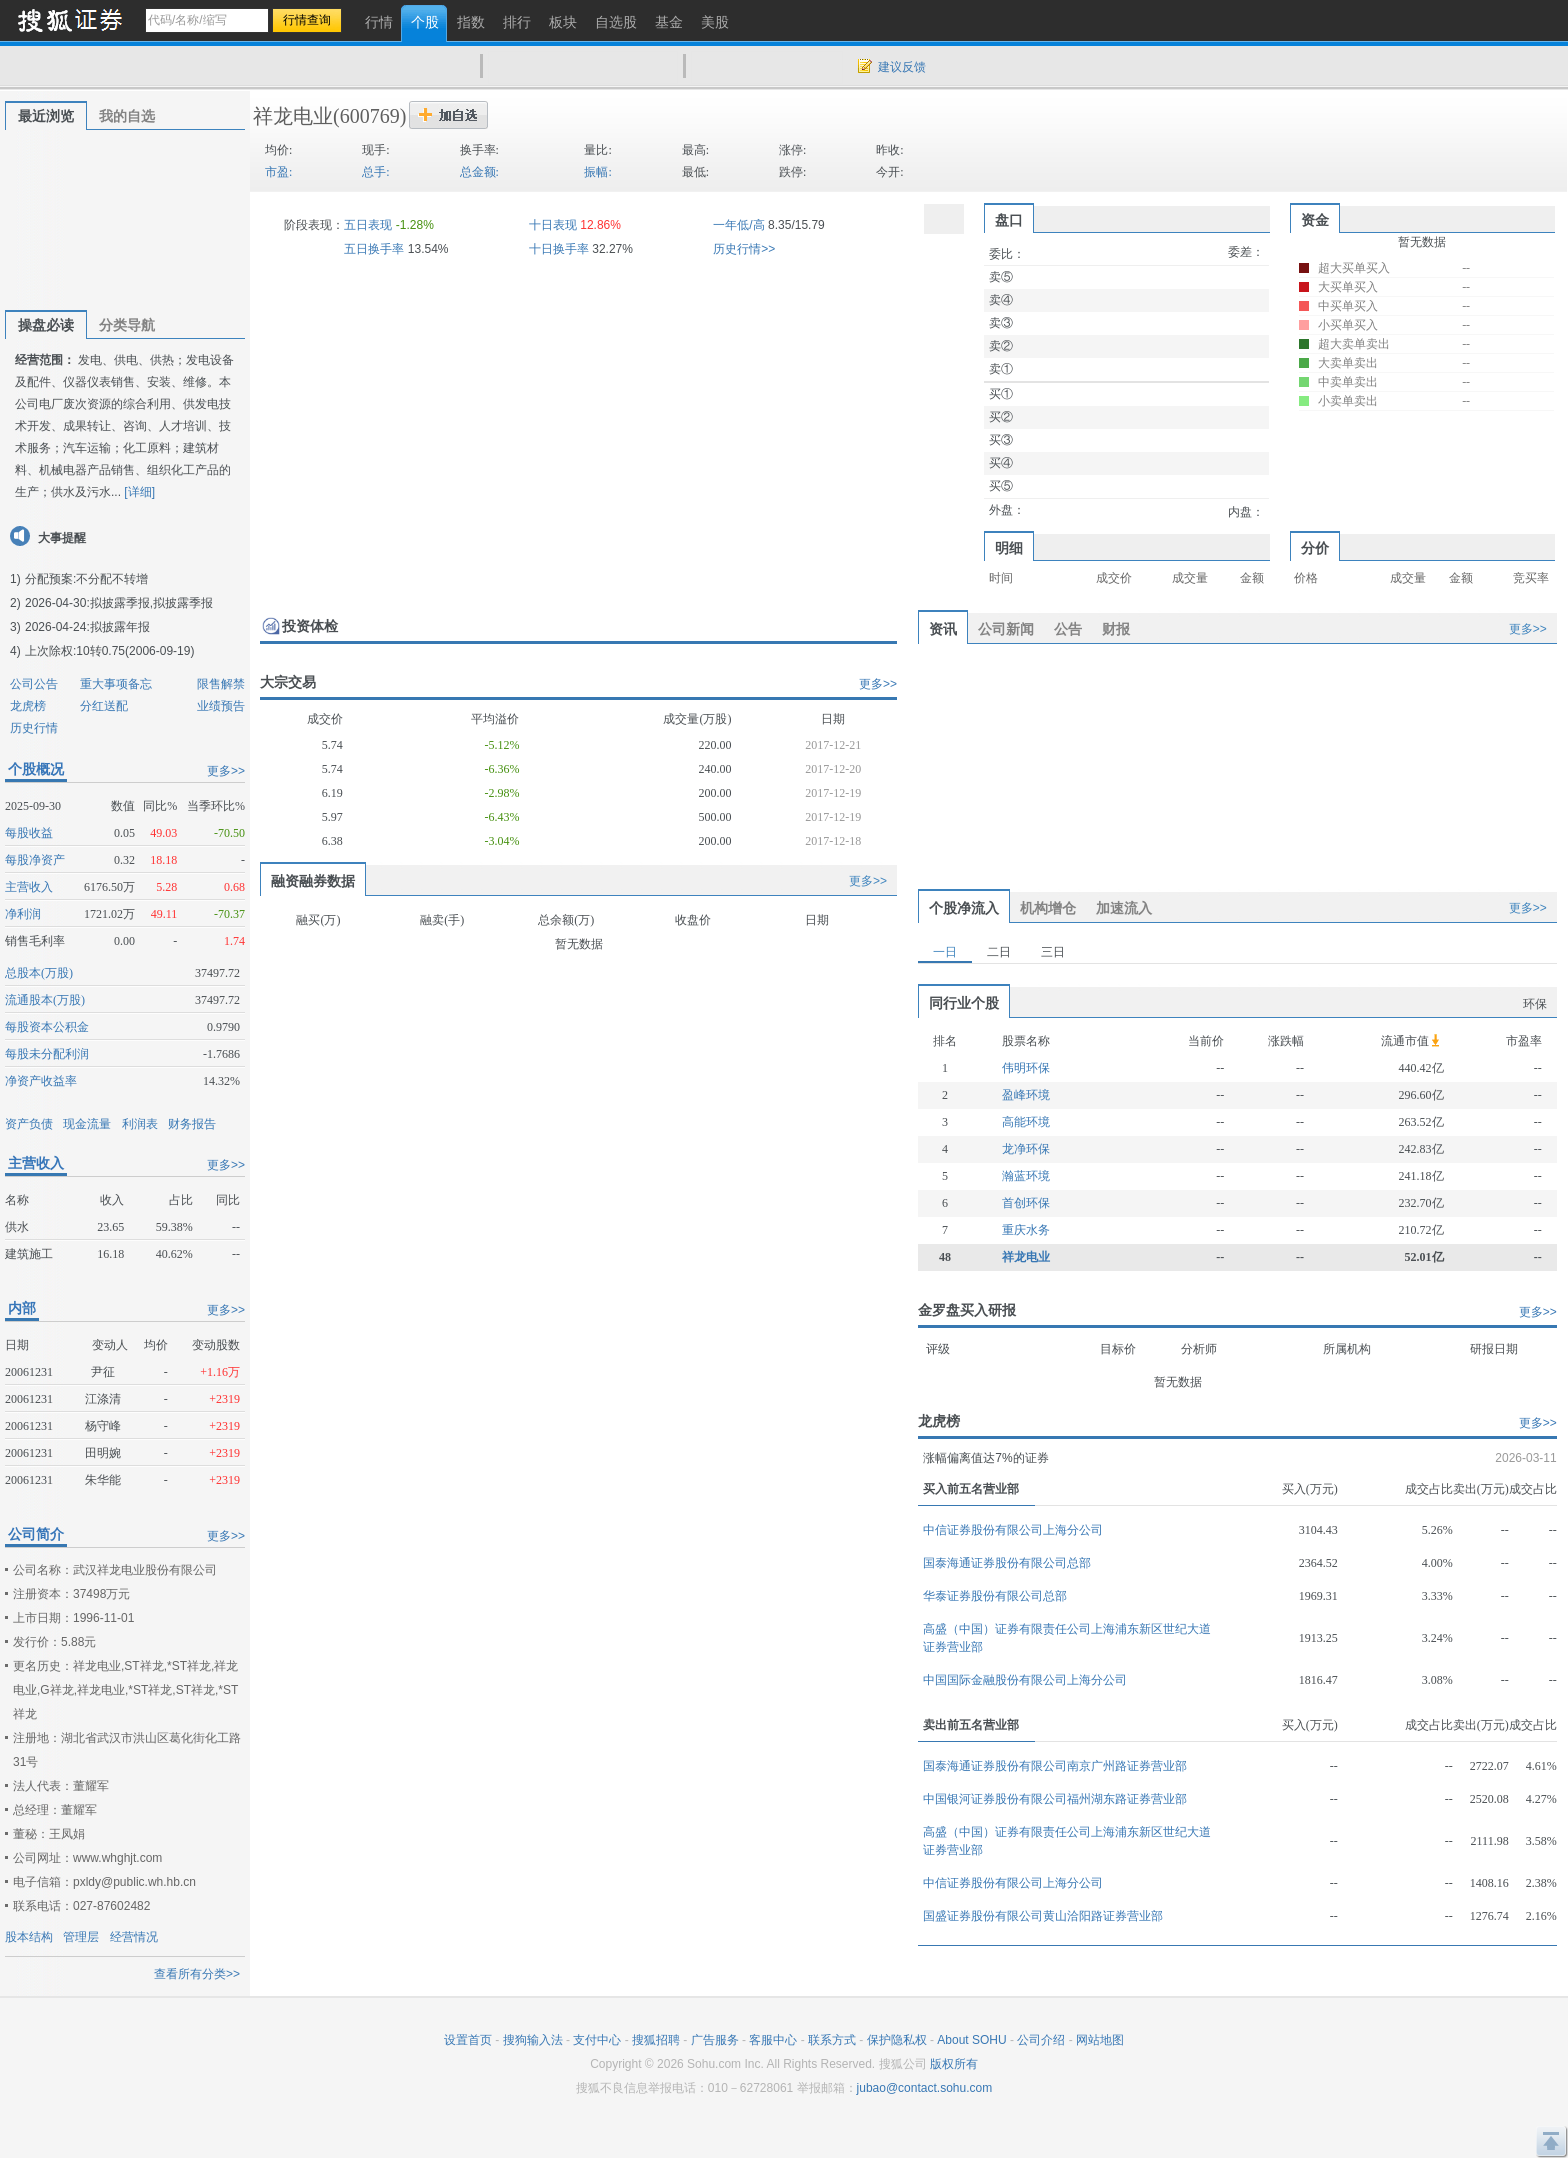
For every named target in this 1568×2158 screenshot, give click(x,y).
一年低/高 (738, 225)
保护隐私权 (897, 2040)
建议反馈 (902, 67)
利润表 (140, 1124)
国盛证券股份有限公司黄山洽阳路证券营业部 (1043, 1916)
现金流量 (87, 1124)
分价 (1315, 548)
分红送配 (104, 706)
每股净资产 (35, 860)
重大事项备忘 (116, 684)
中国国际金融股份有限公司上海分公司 (1025, 1680)
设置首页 (468, 2040)
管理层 (81, 1937)
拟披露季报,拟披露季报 (151, 603)
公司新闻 (1006, 629)
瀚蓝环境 (1026, 1176)
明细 (1009, 548)
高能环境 (1026, 1122)
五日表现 (368, 225)
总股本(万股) (39, 973)
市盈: (278, 172)
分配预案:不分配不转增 (86, 579)
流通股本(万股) (45, 1000)
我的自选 (127, 116)
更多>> (226, 771)
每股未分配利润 (47, 1054)
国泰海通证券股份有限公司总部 (1007, 1563)
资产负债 (29, 1124)
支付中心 (597, 2040)
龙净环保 (1026, 1149)
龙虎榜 (28, 706)
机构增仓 (1048, 908)
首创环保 (1026, 1203)
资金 (1315, 220)
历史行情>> (744, 249)
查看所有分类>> (197, 1974)
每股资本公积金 (47, 1027)
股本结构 (29, 1937)
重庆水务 (1026, 1230)
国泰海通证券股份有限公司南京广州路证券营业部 (1055, 1766)
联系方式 (832, 2040)
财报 (1116, 629)
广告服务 (715, 2040)
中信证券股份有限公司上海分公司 (1013, 1530)
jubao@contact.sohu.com (925, 2088)
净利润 (23, 914)
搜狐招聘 (656, 2040)
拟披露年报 (120, 627)
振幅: (597, 172)
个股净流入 (964, 908)
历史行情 (34, 728)
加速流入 (1124, 908)
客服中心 (773, 2040)
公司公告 (34, 684)
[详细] (139, 492)
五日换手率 (374, 249)
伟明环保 (1026, 1068)
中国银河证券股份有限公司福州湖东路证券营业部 (1055, 1799)
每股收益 (29, 833)
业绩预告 (221, 706)
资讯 (943, 629)
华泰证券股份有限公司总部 (995, 1596)
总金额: (479, 172)
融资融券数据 (313, 881)
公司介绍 (1041, 2040)
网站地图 (1100, 2040)
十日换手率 (559, 249)
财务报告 (192, 1124)
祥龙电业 (293, 116)
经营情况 (134, 1937)
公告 (1068, 629)
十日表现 (553, 225)
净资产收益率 (41, 1081)
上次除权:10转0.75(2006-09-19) (109, 651)
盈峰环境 (1026, 1095)
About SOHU (971, 2040)
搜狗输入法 (533, 2040)
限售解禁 (221, 684)
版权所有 (954, 2064)
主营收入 (29, 887)
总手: (375, 172)
